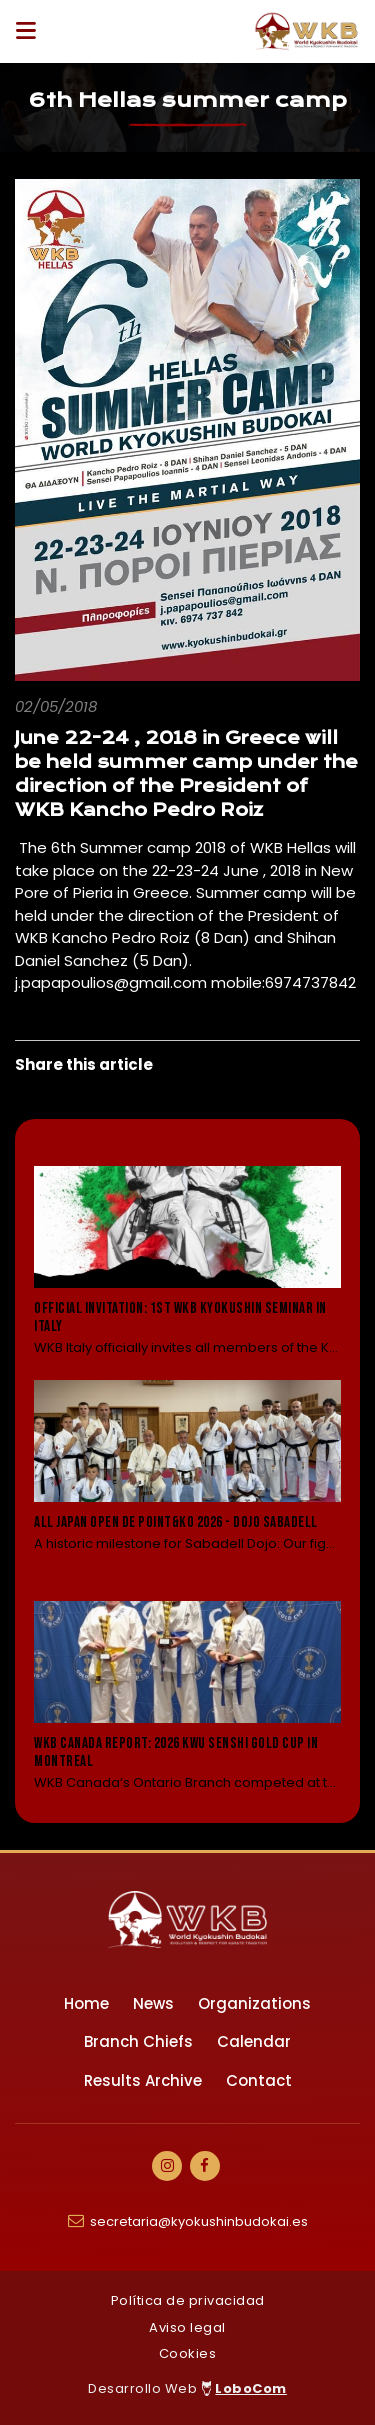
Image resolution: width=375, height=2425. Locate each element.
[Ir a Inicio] (307, 31)
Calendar (254, 2041)
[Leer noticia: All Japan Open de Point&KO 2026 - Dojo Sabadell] (187, 1479)
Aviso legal (187, 2327)
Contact (259, 2080)
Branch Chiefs (138, 2041)
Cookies (188, 2353)
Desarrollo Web (187, 2388)
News (153, 2003)
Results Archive (143, 2080)
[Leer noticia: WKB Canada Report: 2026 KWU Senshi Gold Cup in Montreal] (187, 1697)
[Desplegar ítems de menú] (31, 31)
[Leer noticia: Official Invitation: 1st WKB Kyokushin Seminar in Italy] (187, 1262)
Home (86, 2003)
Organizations (254, 2003)
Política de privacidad (188, 2300)
